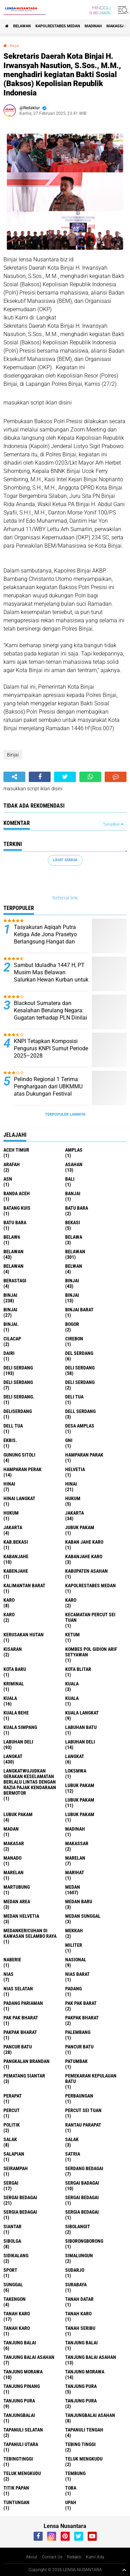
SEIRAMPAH (15, 2168)
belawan (13, 1251)
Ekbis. (10, 1440)
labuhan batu (81, 1727)
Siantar (12, 2226)
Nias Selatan (18, 1988)
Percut (11, 2110)
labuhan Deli (18, 1742)
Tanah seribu (80, 2328)
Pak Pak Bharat (20, 2017)
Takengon (14, 2299)
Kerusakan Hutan (23, 1634)
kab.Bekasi (15, 1542)
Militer (73, 1945)
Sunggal (13, 2284)
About (31, 2557)
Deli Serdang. (18, 1396)
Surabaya (76, 2284)
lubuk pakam (79, 1785)
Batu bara (76, 1208)
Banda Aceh (16, 1193)
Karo (70, 1600)
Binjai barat (79, 1309)
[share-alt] (14, 777)
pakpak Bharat (20, 2032)
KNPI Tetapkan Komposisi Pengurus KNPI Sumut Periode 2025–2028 (51, 1048)
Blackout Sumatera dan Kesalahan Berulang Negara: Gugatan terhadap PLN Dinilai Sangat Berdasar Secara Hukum (50, 1017)
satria (72, 2154)
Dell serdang (80, 1411)
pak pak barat (81, 2003)
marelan (75, 1858)
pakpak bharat (82, 2017)
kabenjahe (15, 1571)
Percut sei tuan (83, 2110)
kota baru (14, 1669)
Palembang (77, 2032)
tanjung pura (81, 2386)
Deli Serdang (80, 1367)
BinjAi (72, 1295)
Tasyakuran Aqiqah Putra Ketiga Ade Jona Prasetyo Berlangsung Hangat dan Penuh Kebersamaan (45, 938)
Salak (72, 2139)
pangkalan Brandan (26, 2061)
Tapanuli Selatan (23, 2430)
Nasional (75, 1959)
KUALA (72, 1698)
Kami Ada (95, 2557)
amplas (74, 1150)
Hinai (71, 1484)
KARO (9, 1614)
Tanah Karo (16, 2328)
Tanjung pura (19, 2400)
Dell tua (13, 1426)
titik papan (16, 2488)
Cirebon (74, 1338)
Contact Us (52, 2557)
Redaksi (74, 2557)
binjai (72, 1280)
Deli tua (74, 1396)
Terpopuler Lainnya (65, 1114)
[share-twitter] (65, 777)
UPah (70, 2502)
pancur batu (17, 2046)
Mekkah (74, 1930)
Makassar (116, 26)
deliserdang (17, 1411)
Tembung (75, 2473)
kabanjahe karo (83, 1556)
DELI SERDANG (80, 1382)
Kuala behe (16, 1712)
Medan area (16, 1901)
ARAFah (11, 1164)
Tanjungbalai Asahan (90, 2415)
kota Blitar (78, 1669)
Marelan (13, 1872)
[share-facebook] (40, 777)
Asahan (74, 1164)
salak (10, 2139)
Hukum (11, 1513)
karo (9, 1600)
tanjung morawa (23, 2371)
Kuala (10, 1698)
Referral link (65, 898)
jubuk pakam (79, 1527)
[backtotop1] (124, 2570)
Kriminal (13, 1683)
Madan (11, 1829)
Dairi (9, 1353)
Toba (70, 2488)
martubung (16, 1887)
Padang (73, 1988)
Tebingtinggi (18, 2459)
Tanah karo (78, 2313)
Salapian (13, 2154)
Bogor (72, 1324)
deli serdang (18, 1367)
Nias (8, 1974)
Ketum (72, 1634)
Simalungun (79, 2255)
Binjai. (11, 1324)
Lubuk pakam (18, 1814)
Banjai (72, 1193)
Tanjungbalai (19, 2415)
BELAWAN (22, 26)
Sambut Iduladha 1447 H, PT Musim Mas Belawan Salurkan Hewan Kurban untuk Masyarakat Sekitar (51, 976)
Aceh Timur (16, 1150)
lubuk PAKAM (79, 1800)
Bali (70, 1179)
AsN (7, 1179)
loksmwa (75, 1771)
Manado (12, 1858)
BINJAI (10, 1309)
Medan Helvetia (21, 1916)
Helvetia (75, 1469)
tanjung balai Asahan (28, 2357)
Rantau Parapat (83, 2125)
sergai (10, 2183)
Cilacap (12, 1338)
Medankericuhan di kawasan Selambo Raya (30, 1933)
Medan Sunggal (83, 1916)
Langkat (74, 1756)
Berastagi (14, 1280)
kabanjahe (15, 1556)
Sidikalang (15, 2255)
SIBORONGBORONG (84, 2241)
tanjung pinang (21, 2386)
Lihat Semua (65, 860)
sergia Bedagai (20, 2212)
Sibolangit (77, 2226)
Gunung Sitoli (19, 1455)
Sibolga (12, 2241)
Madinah (93, 26)
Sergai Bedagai (82, 2197)
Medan (72, 1887)
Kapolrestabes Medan (57, 26)
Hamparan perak (22, 1469)
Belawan (75, 1251)
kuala (72, 1683)
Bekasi (72, 1222)
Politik (11, 2125)
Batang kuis (17, 1208)
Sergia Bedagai (82, 2212)
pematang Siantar (24, 2076)
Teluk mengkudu (22, 2473)
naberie (12, 1959)
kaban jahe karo (84, 1542)
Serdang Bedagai (84, 2168)
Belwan (73, 1266)
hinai (9, 1484)
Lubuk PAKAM (79, 1814)
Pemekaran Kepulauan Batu (90, 2078)
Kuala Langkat (82, 1712)
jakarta (74, 1513)
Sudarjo (74, 2270)
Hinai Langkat (19, 1498)
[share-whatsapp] (90, 777)
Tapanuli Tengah (84, 2430)
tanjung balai (19, 2342)
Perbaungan (79, 2096)
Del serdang (79, 1353)
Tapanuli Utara (20, 2444)
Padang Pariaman (23, 2003)
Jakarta (12, 1527)
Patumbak (76, 2061)
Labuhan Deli (80, 1742)
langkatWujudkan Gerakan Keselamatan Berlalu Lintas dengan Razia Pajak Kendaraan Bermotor (29, 1782)
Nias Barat (77, 1974)
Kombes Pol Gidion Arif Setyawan (91, 1651)
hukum (72, 1498)
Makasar (13, 1843)
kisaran (12, 1649)
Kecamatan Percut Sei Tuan (90, 1617)
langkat (13, 1756)
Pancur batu (79, 2046)
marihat (74, 1872)
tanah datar (79, 2299)
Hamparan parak (84, 1455)
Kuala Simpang (20, 1727)
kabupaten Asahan (86, 1571)
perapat (12, 2096)
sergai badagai (82, 2183)
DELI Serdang (18, 1382)
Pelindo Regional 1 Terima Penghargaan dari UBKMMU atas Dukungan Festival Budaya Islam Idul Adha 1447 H (50, 1093)
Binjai (14, 46)
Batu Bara (14, 1222)
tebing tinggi (80, 2444)
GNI (68, 1440)
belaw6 (11, 1237)
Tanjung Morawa (84, 2371)
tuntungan (16, 2502)
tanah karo (16, 2313)
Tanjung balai (81, 2342)
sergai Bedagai (20, 2197)
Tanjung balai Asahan (90, 2357)
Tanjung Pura (81, 2400)
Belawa (73, 1237)
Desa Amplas (79, 1426)
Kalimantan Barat (24, 1585)
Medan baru (78, 1901)
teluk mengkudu (84, 2459)
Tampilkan (113, 824)
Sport (10, 2270)
